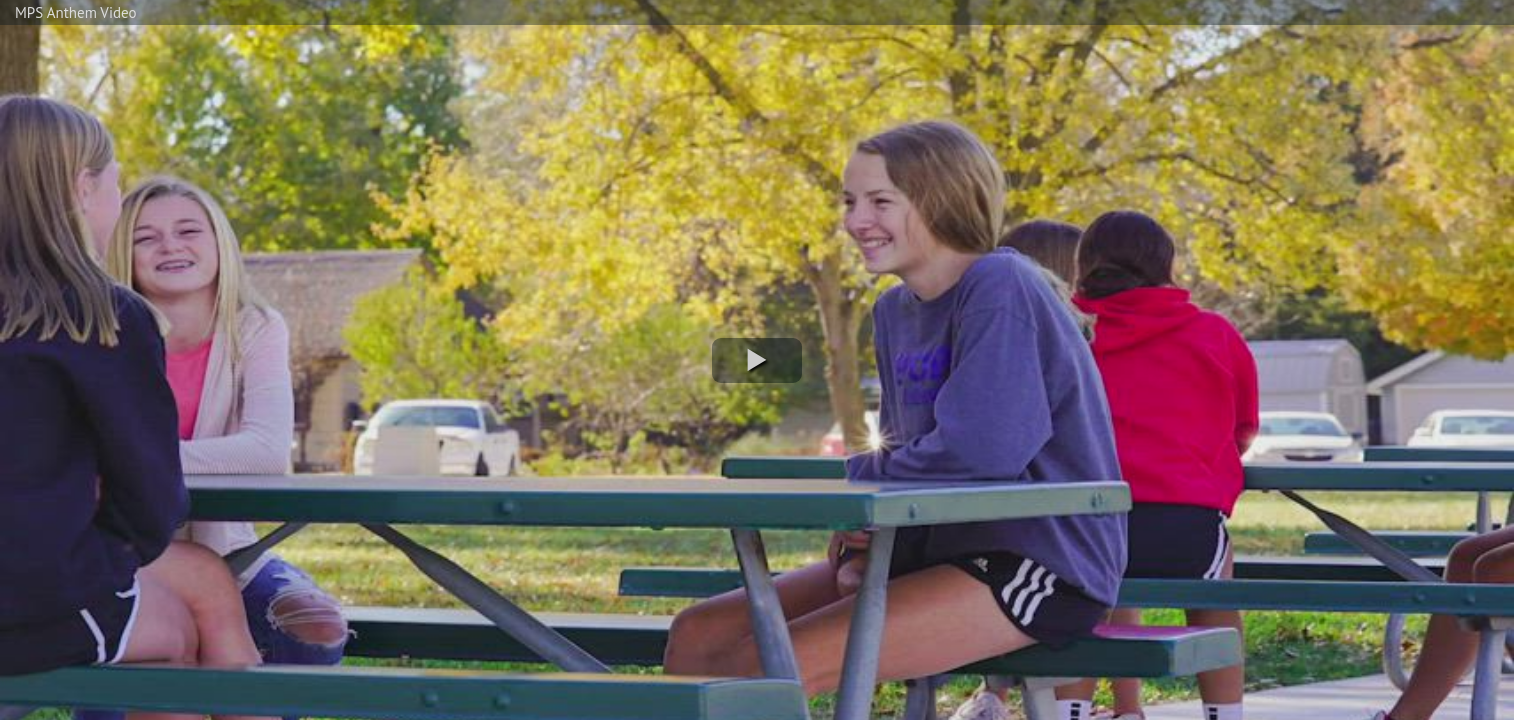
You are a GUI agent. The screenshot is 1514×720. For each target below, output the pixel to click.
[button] (757, 360)
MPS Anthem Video (75, 12)
